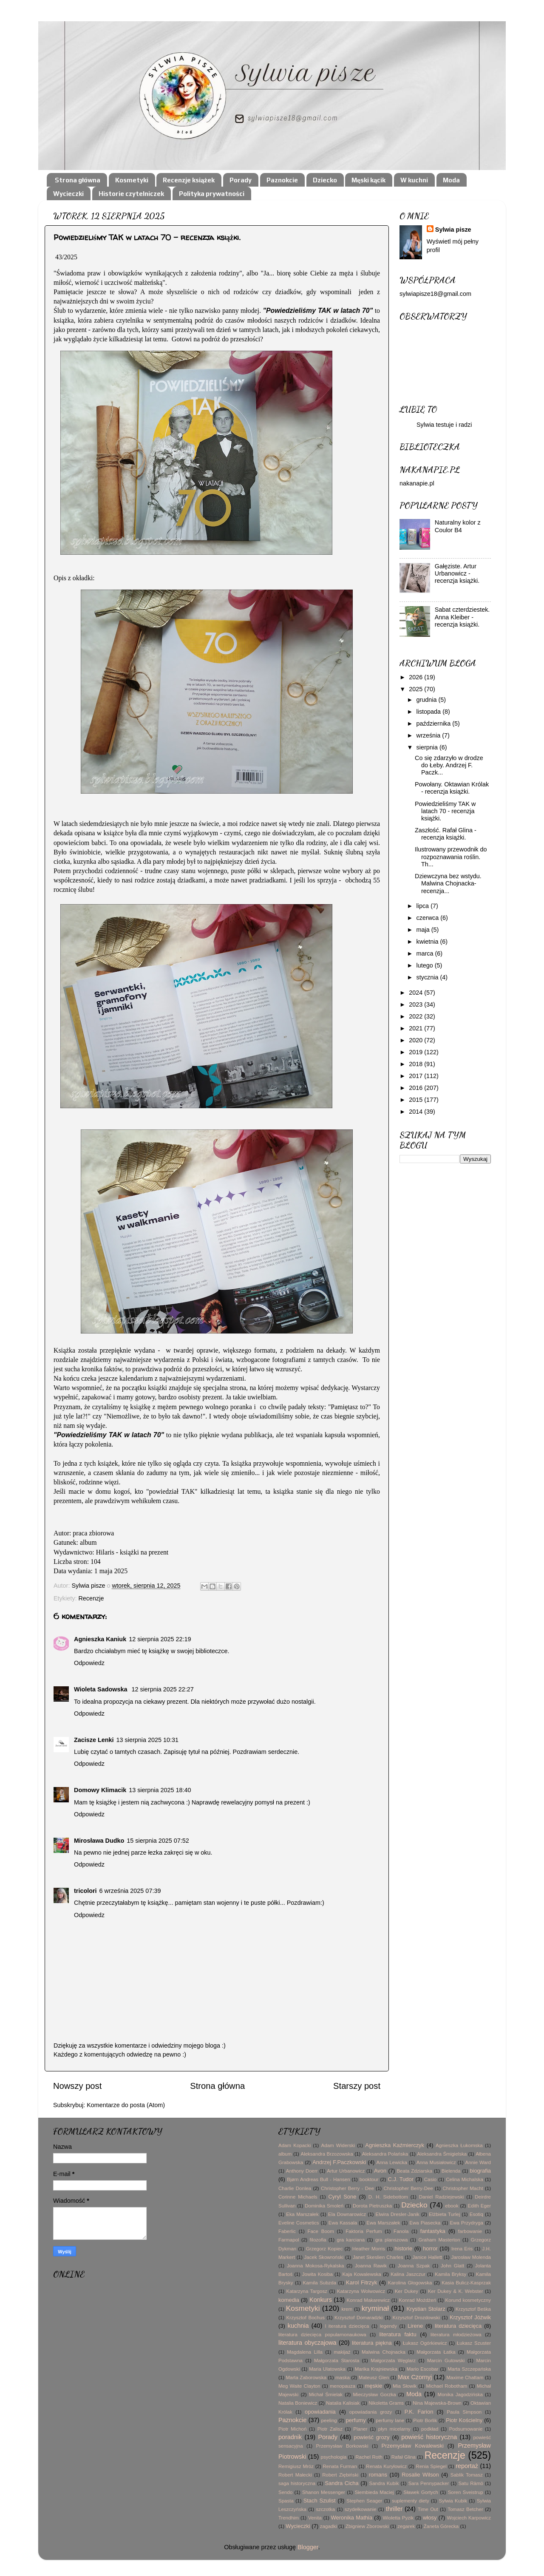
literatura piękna (372, 2343)
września (429, 735)
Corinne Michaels (297, 2196)
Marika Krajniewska (376, 2369)
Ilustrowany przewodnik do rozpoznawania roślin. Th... (451, 857)
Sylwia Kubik (453, 2500)
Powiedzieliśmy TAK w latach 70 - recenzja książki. (445, 811)
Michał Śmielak (326, 2394)
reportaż (467, 2466)
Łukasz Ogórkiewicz (425, 2343)
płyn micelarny (394, 2428)
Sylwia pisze (453, 229)
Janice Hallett (427, 2257)
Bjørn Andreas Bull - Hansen (318, 2179)
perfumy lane (390, 2420)
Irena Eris (462, 2248)
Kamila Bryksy (450, 2274)
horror (430, 2248)
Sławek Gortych (420, 2492)
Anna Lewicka (392, 2162)
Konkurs (320, 2299)
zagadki (328, 2526)
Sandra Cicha (341, 2483)
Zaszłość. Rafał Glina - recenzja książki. (445, 834)
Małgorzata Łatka (435, 2352)
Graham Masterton (439, 2239)
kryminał (375, 2308)
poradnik (290, 2437)
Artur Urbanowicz (346, 2170)
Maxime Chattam (464, 2377)
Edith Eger (479, 2205)
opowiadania (320, 2412)
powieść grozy (371, 2437)
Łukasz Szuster (474, 2343)
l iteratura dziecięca (347, 2326)
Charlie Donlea (294, 2188)
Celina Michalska (464, 2179)
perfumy (356, 2420)
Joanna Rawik (371, 2265)
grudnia (427, 699)
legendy (388, 2326)
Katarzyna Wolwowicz (361, 2291)
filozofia (318, 2239)
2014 (416, 1111)
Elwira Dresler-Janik (397, 2214)
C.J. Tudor (401, 2179)
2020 (416, 1040)
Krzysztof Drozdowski (415, 2317)
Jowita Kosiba (317, 2274)
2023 (416, 1004)
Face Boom (320, 2231)
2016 (416, 1087)
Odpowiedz (89, 1663)
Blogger (308, 2547)
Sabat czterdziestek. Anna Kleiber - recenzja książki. (462, 617)
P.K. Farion (419, 2412)
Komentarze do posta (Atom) (126, 2105)
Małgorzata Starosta (336, 2360)
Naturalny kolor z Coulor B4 (458, 526)
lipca (423, 905)
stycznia (428, 977)
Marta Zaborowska (306, 2377)
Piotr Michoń (292, 2428)
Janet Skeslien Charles (378, 2257)
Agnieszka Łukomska (459, 2145)
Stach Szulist (319, 2500)
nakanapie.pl (417, 483)
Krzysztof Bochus (305, 2317)
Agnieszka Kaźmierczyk (394, 2145)
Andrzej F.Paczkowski (339, 2162)
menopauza (342, 2386)
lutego (425, 965)
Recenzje (91, 1598)
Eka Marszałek (302, 2214)
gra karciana (351, 2239)
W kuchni (414, 180)
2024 (416, 992)
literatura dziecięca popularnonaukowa (322, 2334)
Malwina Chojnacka (383, 2352)
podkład (429, 2428)
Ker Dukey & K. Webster (455, 2291)
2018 (416, 1064)
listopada (429, 711)
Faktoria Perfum (364, 2231)
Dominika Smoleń (324, 2205)
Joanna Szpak (414, 2265)
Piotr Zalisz (330, 2428)
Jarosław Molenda (471, 2257)
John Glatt (452, 2265)
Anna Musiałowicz (436, 2162)
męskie (373, 2386)
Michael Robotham (447, 2386)
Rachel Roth (368, 2457)
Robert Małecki (295, 2474)
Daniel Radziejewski (441, 2196)
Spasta (286, 2500)
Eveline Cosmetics (298, 2222)
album (285, 2153)
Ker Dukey (406, 2291)
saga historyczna (296, 2483)
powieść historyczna (429, 2437)
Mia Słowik (404, 2386)
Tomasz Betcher (465, 2509)
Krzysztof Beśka (473, 2309)
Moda (451, 180)
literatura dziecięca (458, 2326)
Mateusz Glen (374, 2377)
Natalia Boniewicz (297, 2403)
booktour (369, 2179)
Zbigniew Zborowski (367, 2526)
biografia (480, 2170)
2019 (416, 1052)
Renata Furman (340, 2466)
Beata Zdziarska (414, 2170)
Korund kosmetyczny (468, 2300)
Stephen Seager (364, 2500)
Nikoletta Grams (386, 2403)
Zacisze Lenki (94, 1739)
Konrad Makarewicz (368, 2300)
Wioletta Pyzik (398, 2517)
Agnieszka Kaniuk (100, 1639)
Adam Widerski (338, 2145)
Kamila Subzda (319, 2282)
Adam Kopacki (294, 2145)
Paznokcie (282, 180)
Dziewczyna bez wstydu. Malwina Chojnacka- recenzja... (448, 883)
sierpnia (427, 747)
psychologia (334, 2457)
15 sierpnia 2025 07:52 (158, 1840)
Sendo (285, 2492)
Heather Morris (368, 2248)
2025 (416, 689)
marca (425, 953)
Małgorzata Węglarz (393, 2360)
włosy (429, 2517)
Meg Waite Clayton (299, 2386)
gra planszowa (391, 2239)
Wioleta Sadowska (101, 1689)
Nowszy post (77, 2086)
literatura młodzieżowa (456, 2334)
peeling (329, 2420)
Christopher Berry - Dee (347, 2188)
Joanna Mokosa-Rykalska (315, 2265)
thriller (394, 2508)
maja (423, 929)
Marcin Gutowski (446, 2360)
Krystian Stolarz (425, 2309)
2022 (416, 1016)
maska (342, 2377)
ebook (451, 2205)
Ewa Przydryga (466, 2222)
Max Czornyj (415, 2377)
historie (403, 2248)
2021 (416, 1028)
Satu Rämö (470, 2483)
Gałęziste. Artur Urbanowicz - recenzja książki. (457, 573)
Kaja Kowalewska (361, 2274)
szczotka (325, 2509)
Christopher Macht (462, 2188)
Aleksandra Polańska (385, 2153)
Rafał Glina (403, 2457)
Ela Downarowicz (347, 2214)
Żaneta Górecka (441, 2526)
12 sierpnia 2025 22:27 (162, 1689)
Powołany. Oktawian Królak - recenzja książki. (452, 788)
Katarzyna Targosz (306, 2291)
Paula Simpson (464, 2411)
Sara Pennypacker (428, 2483)
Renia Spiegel (431, 2466)
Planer (360, 2428)
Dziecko (325, 180)
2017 (416, 1075)
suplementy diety (410, 2500)
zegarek (406, 2526)
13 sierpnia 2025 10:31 (147, 1739)
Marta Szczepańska (469, 2369)
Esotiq (476, 2214)
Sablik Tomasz (466, 2474)
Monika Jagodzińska (460, 2394)
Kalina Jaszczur (408, 2274)
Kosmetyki (131, 180)
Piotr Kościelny (464, 2420)
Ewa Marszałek (383, 2222)
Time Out (428, 2509)
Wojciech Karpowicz (469, 2517)
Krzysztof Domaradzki (358, 2317)
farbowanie (470, 2231)
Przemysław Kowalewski (413, 2446)
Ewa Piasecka (424, 2222)
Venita (315, 2517)
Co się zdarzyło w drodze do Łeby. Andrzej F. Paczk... (449, 765)
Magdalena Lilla (305, 2352)
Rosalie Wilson (420, 2474)
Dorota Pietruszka (372, 2205)
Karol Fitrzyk (361, 2282)
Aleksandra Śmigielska (442, 2153)
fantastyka (432, 2231)
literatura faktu (397, 2334)
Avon (380, 2170)
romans (378, 2474)
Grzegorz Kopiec (324, 2248)
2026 (416, 677)
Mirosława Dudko (99, 1840)
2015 (416, 1099)
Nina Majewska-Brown (437, 2403)
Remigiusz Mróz (296, 2466)
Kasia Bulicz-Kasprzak (466, 2282)
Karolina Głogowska (410, 2282)
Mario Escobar (423, 2369)
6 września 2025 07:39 (130, 1890)
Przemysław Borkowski (342, 2445)
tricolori (85, 1890)
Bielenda (451, 2170)
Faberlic (287, 2231)
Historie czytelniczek (131, 193)
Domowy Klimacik (100, 1790)
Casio (430, 2179)
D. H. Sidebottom (388, 2196)
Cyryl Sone (342, 2196)
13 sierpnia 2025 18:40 (160, 1790)
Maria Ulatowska (327, 2369)
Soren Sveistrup (465, 2492)
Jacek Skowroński (324, 2257)
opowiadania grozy (370, 2411)
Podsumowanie (466, 2428)
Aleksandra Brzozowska (326, 2153)
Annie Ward (478, 2162)
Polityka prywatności (211, 193)
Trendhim (288, 2517)
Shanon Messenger (323, 2492)
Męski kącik (368, 180)
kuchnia (298, 2325)
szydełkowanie (361, 2509)
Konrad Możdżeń (417, 2300)
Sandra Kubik (384, 2483)
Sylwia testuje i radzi (444, 424)
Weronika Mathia (352, 2517)
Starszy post (356, 2086)
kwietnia (428, 941)
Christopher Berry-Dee (408, 2188)
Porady (241, 180)
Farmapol (288, 2239)
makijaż (342, 2352)
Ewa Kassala (343, 2222)
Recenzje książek (189, 180)
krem (347, 2309)
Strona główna (77, 180)
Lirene (415, 2326)
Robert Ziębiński (340, 2474)
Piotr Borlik (425, 2420)
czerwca (428, 917)
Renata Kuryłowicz (386, 2466)
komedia (288, 2300)
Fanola (401, 2231)
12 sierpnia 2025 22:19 (160, 1639)
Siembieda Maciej (374, 2492)
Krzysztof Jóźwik (470, 2317)
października (434, 723)
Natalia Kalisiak (343, 2403)
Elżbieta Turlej (444, 2214)
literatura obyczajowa (307, 2342)
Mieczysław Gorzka (374, 2394)
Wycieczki (68, 193)
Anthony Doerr (302, 2170)
